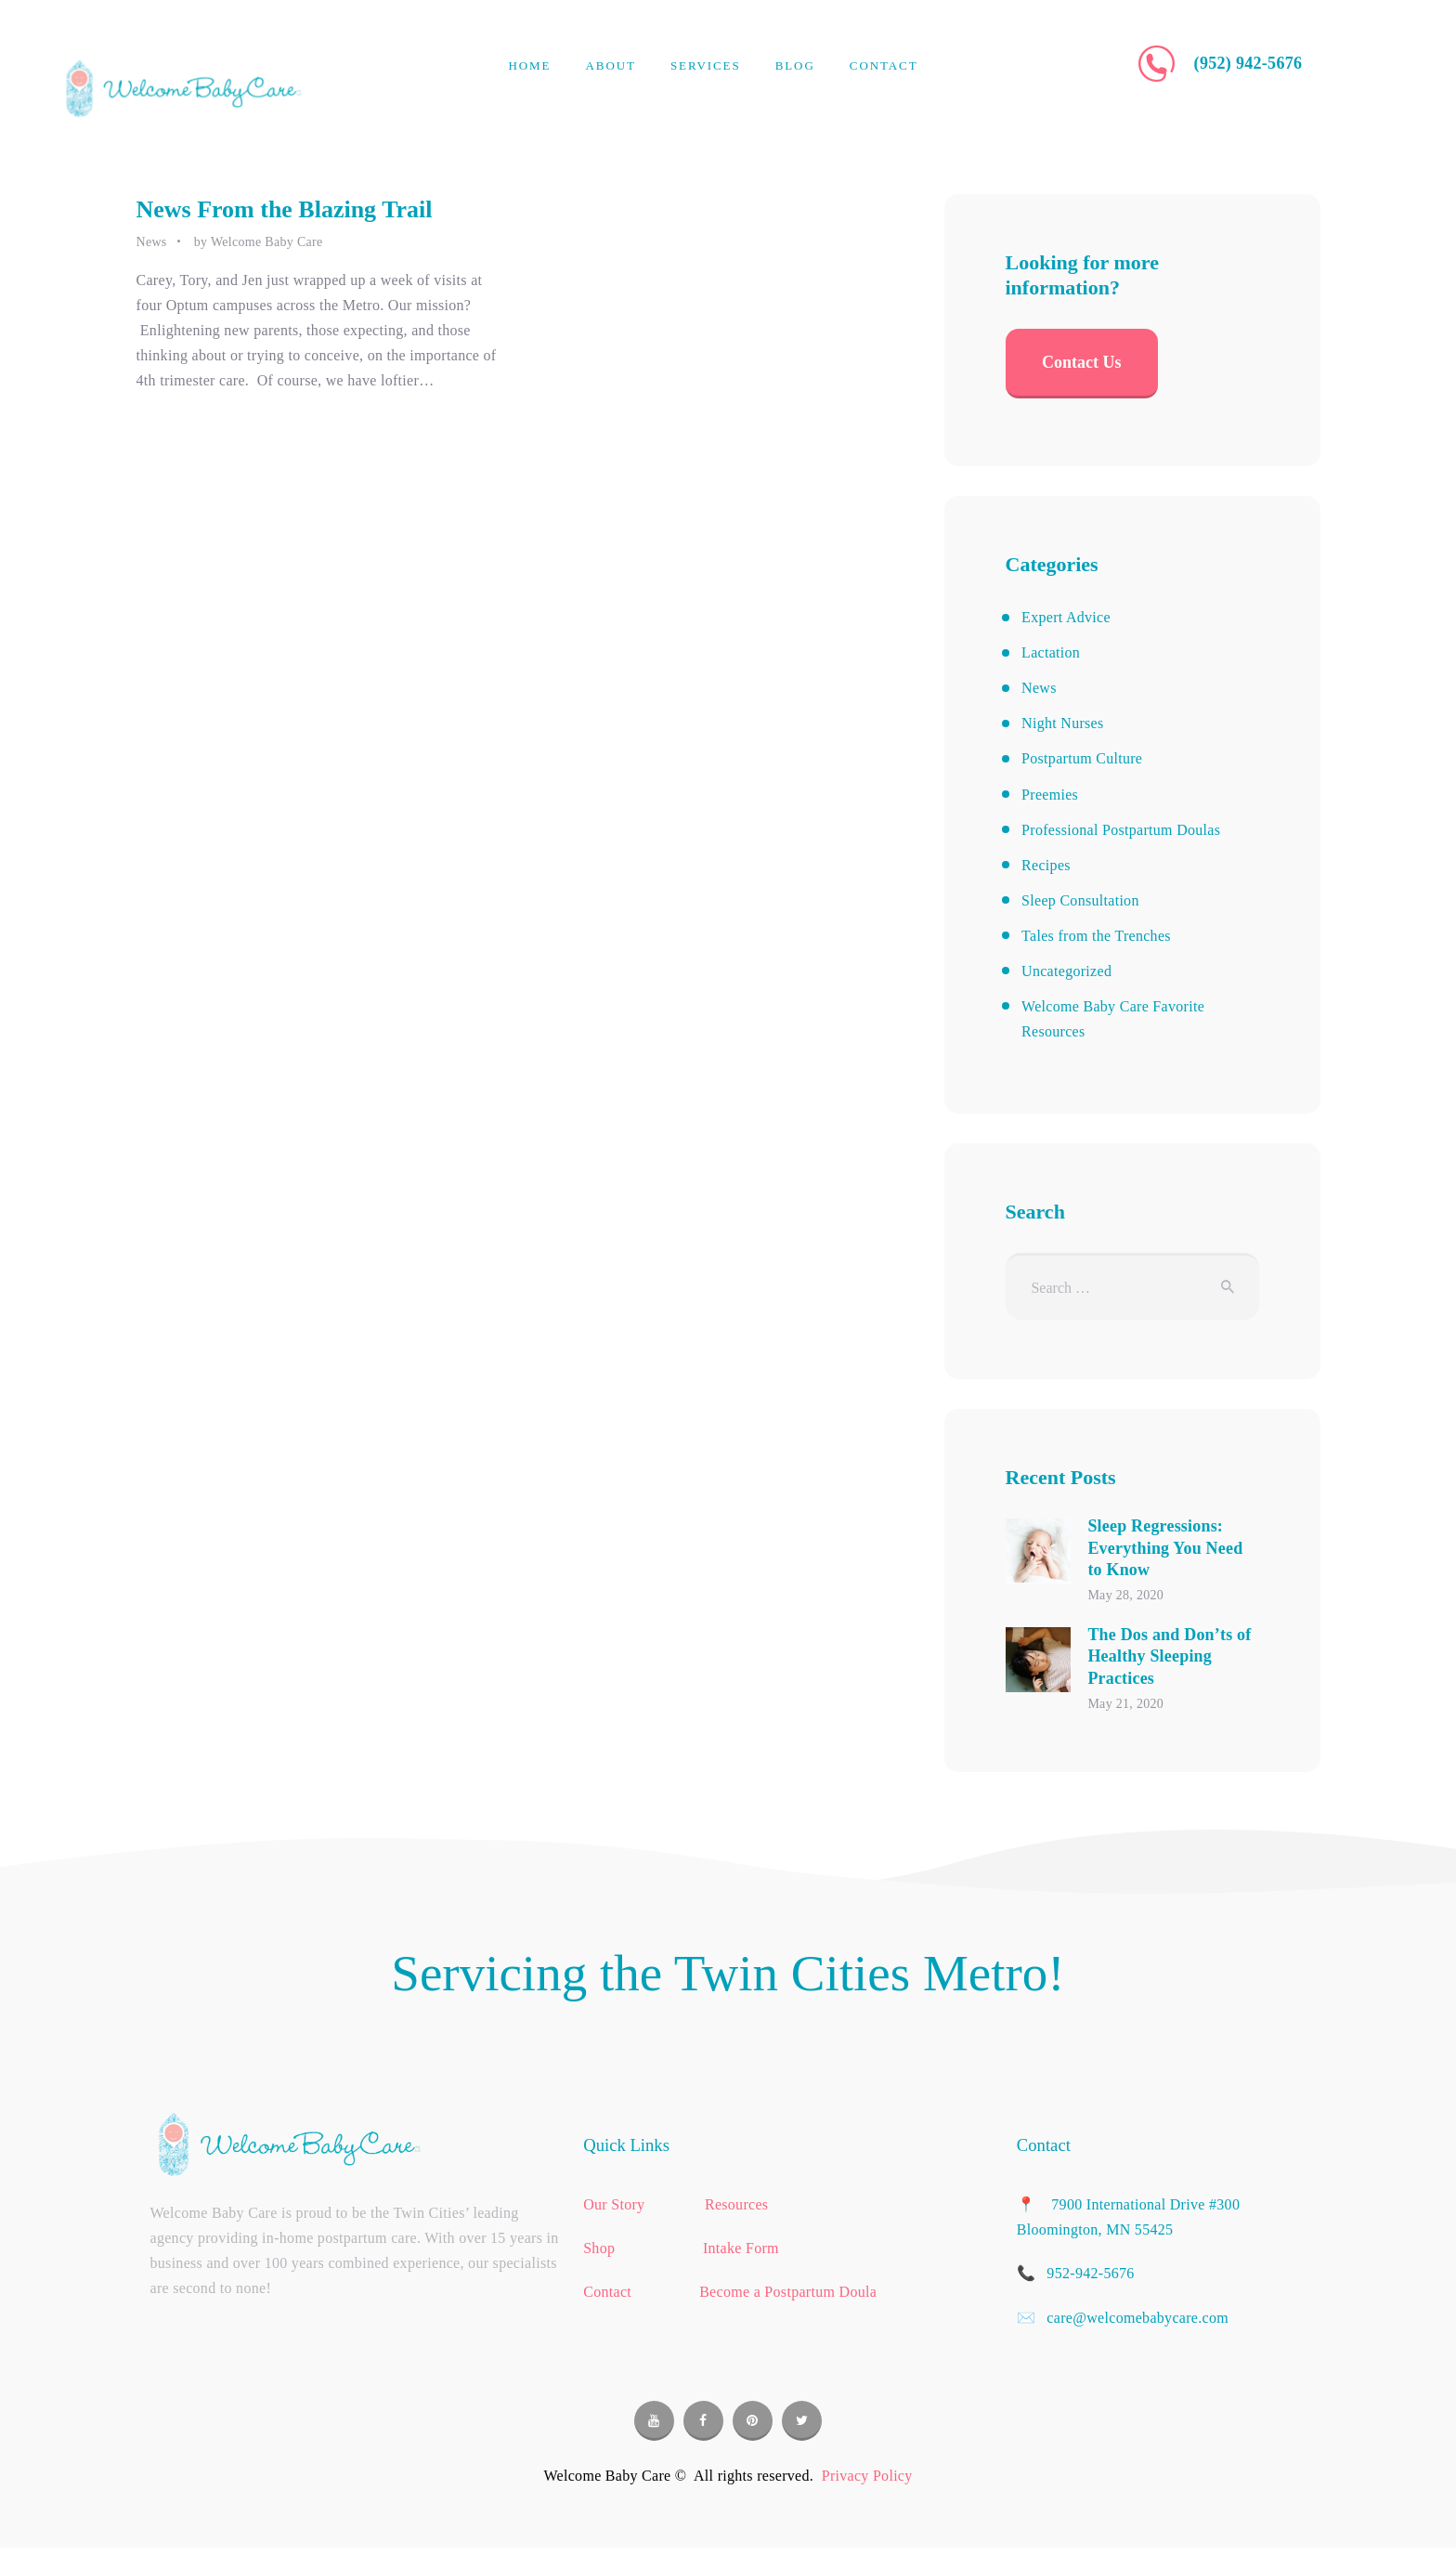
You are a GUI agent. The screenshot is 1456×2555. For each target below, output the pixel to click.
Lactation (1050, 652)
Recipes (1046, 865)
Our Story (616, 2204)
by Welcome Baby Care (258, 242)
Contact (607, 2292)
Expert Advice (1066, 617)
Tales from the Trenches (1096, 936)
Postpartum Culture (1081, 758)
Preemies (1049, 794)
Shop (600, 2248)
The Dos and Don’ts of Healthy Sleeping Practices (1169, 1656)
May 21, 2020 (1125, 1704)
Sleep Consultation (1080, 900)
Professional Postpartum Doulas (1120, 830)
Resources (736, 2204)
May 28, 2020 (1125, 1595)
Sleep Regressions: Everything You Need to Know (1164, 1548)
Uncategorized (1066, 971)
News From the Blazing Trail (284, 209)
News (151, 242)
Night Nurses (1062, 723)
